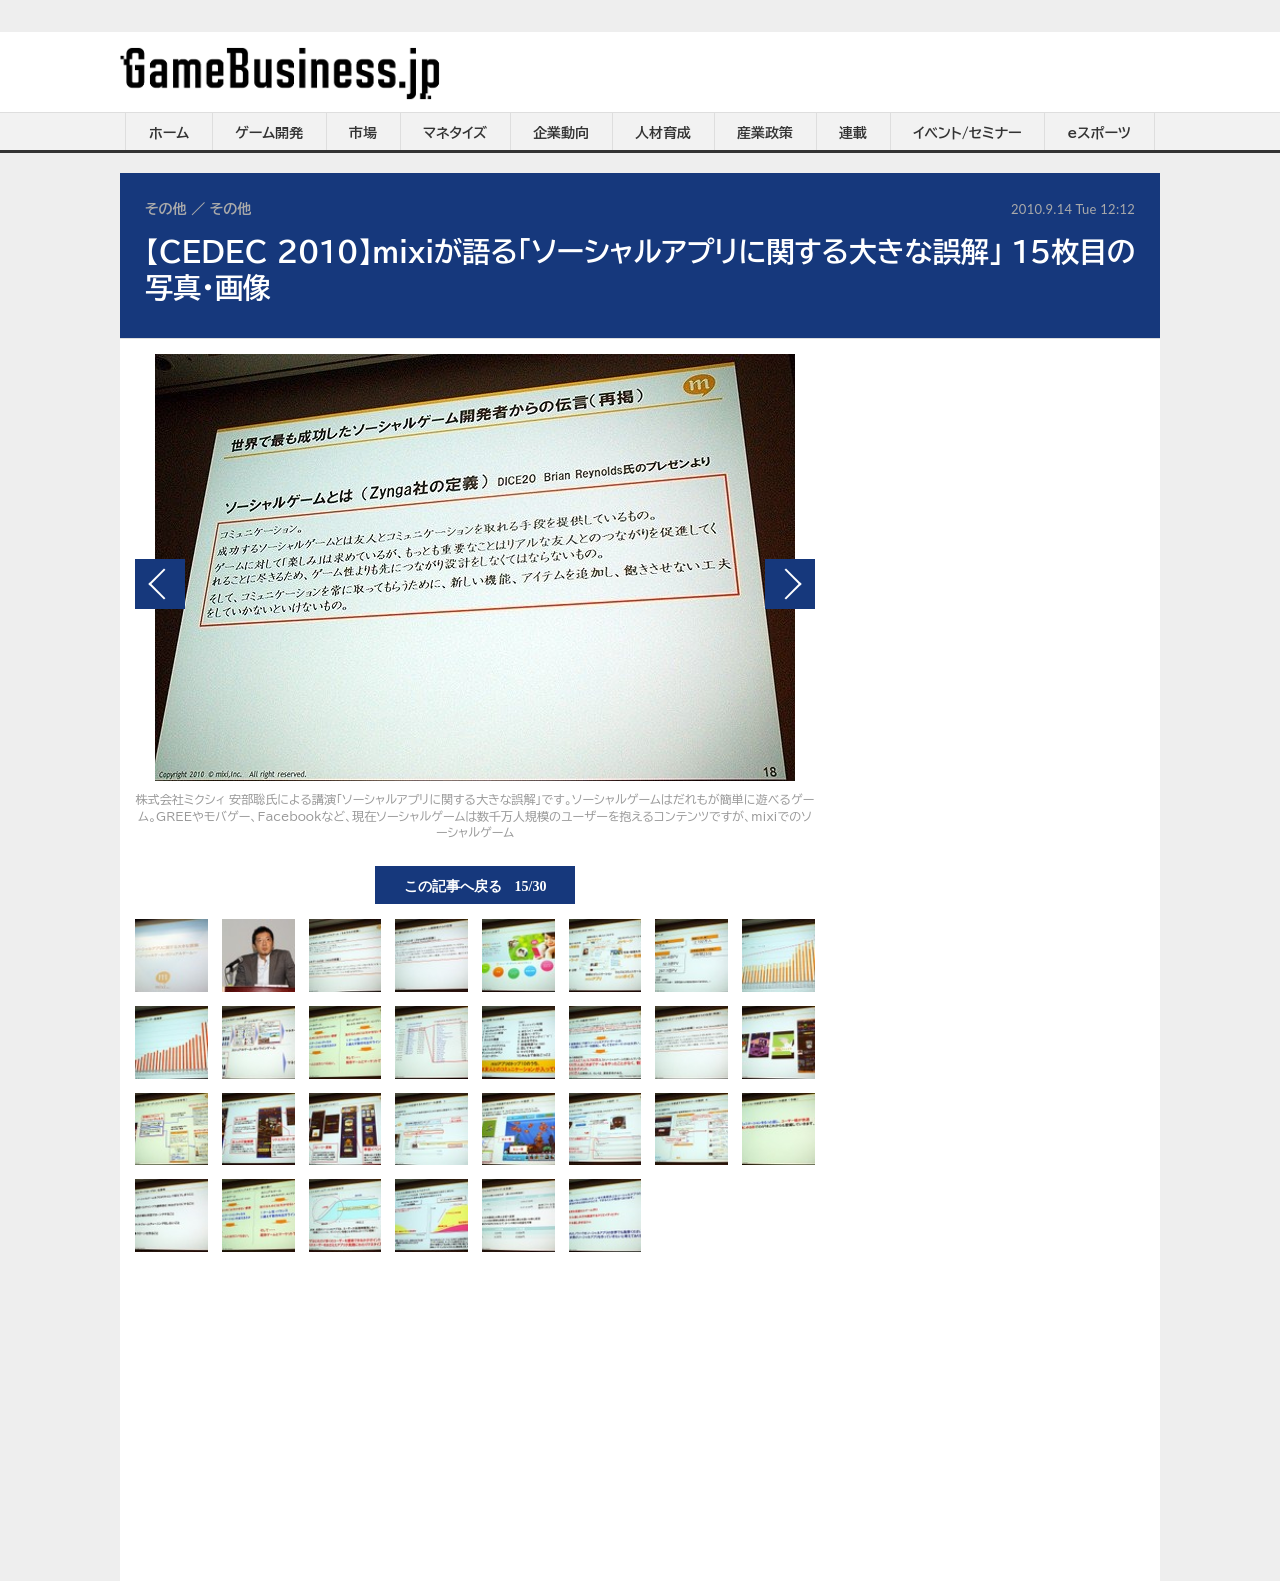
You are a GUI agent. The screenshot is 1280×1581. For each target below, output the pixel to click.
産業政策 (765, 133)
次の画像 (790, 584)
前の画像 (160, 584)
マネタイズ (455, 133)
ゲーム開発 (269, 133)
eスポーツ (1099, 133)
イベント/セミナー (967, 133)
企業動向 (561, 133)
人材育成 (663, 133)
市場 (363, 133)
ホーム (169, 133)
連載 (853, 133)
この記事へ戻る (475, 885)
